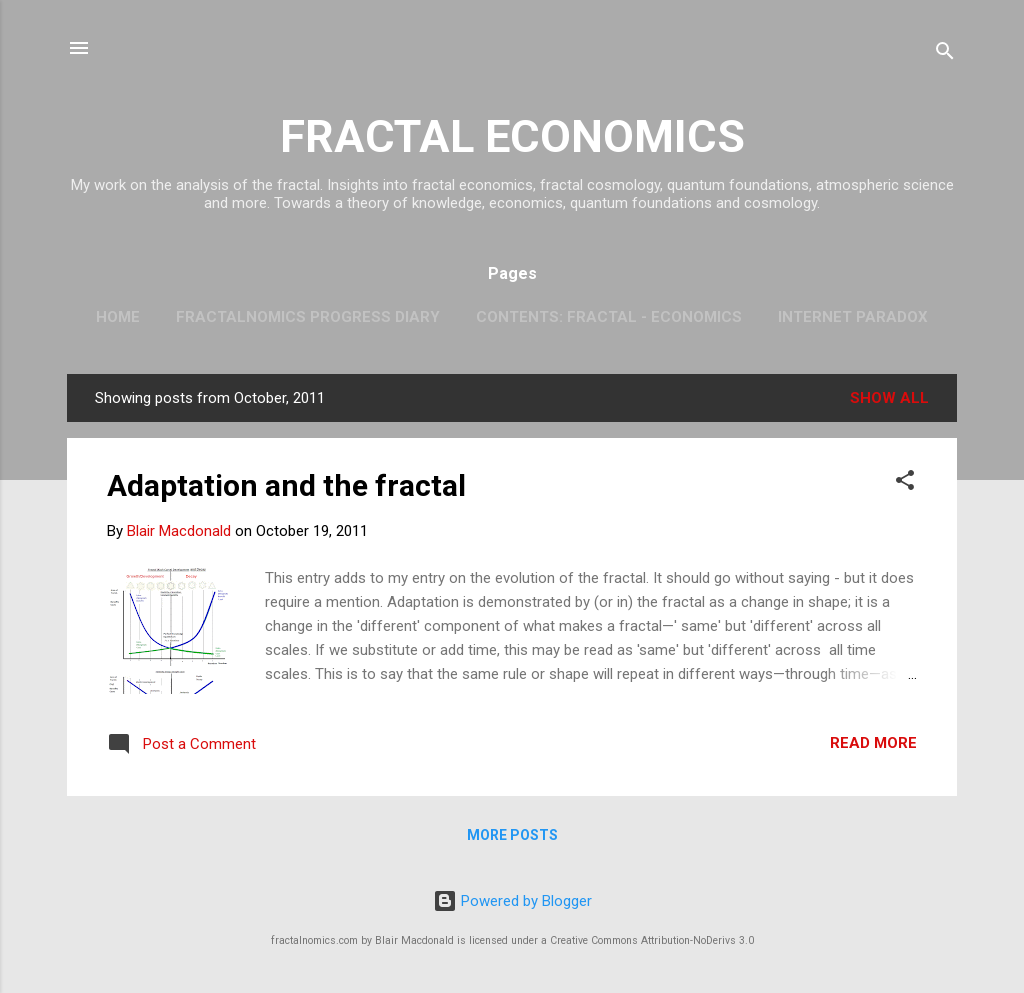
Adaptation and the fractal (286, 485)
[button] (905, 483)
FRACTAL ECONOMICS (512, 136)
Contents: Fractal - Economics (609, 317)
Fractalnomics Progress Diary (308, 317)
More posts (512, 835)
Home (118, 317)
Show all (889, 398)
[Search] (945, 54)
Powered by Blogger (512, 901)
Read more (873, 743)
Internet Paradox (853, 317)
